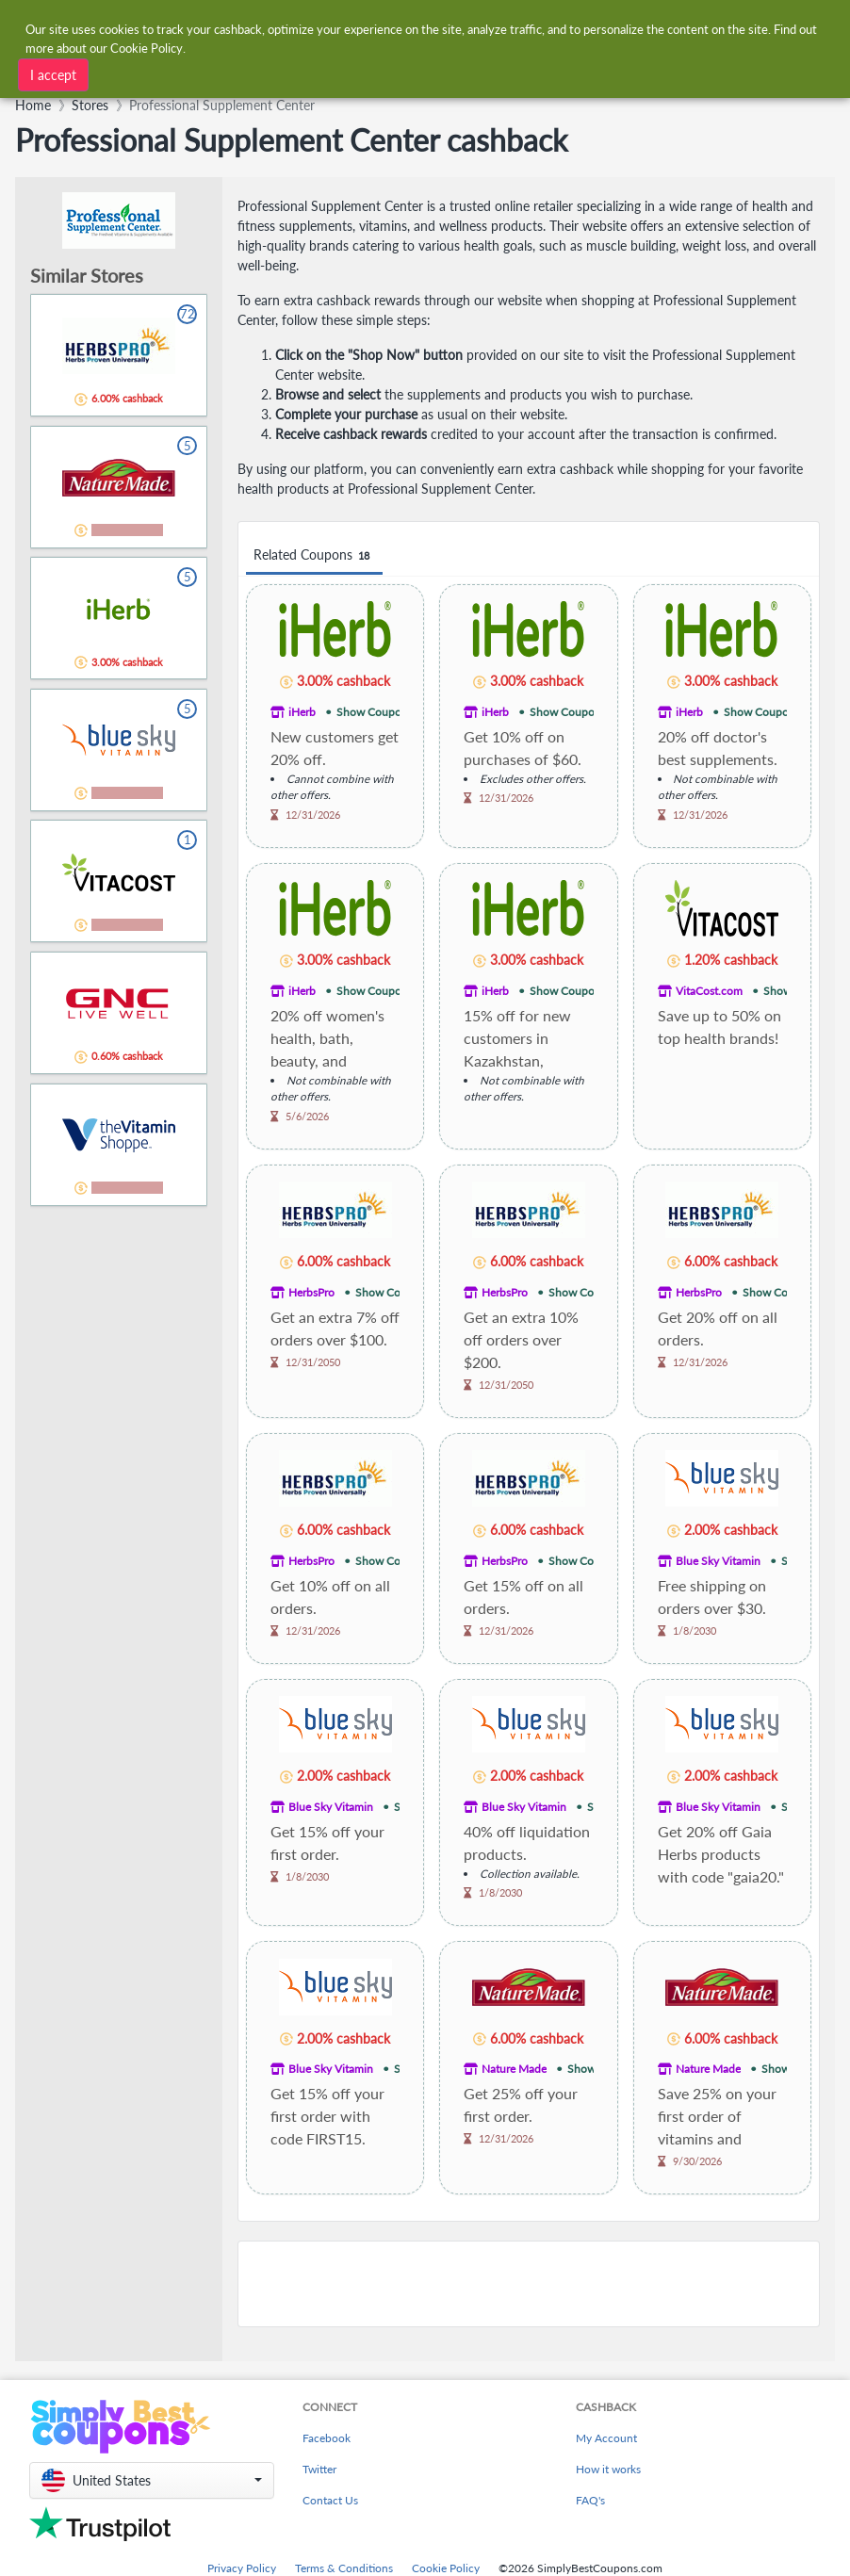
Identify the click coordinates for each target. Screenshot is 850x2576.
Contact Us (330, 2500)
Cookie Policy (446, 2568)
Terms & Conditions (344, 2568)
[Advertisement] (528, 2284)
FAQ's (590, 2500)
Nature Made (514, 2069)
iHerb (302, 712)
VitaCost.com (709, 991)
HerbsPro (311, 1292)
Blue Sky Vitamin (718, 1561)
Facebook (326, 2438)
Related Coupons (314, 555)
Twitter (319, 2469)
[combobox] (256, 73)
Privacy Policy (241, 2568)
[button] (151, 2480)
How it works (608, 2469)
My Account (606, 2438)
